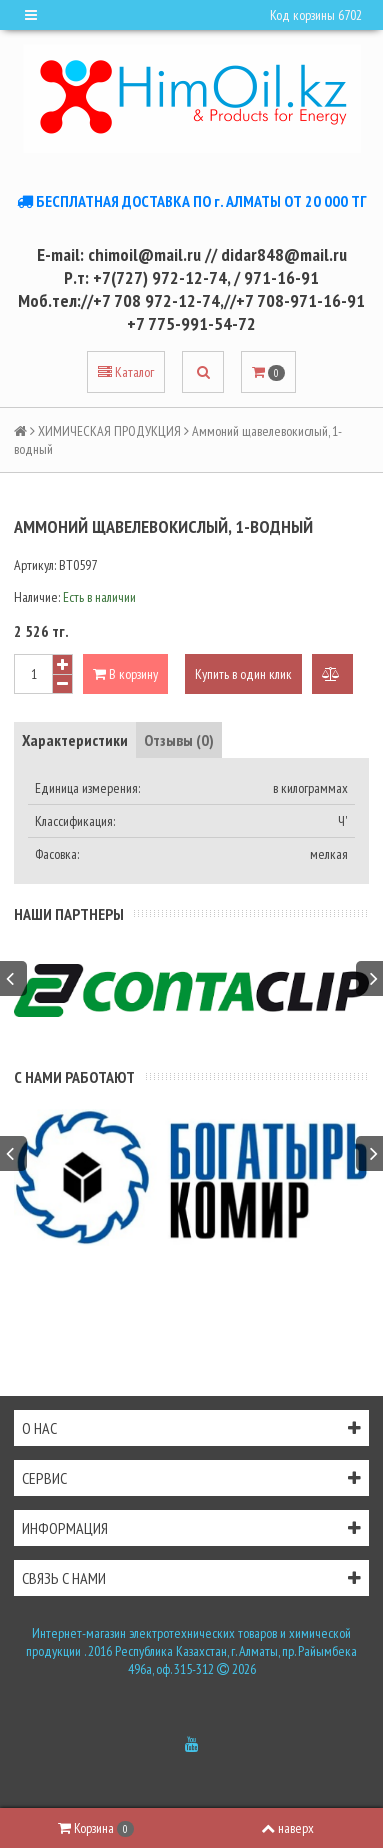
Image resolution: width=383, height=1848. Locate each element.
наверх (287, 1828)
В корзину (125, 674)
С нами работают (74, 1077)
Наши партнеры (69, 914)
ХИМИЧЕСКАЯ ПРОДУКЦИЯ (109, 431)
